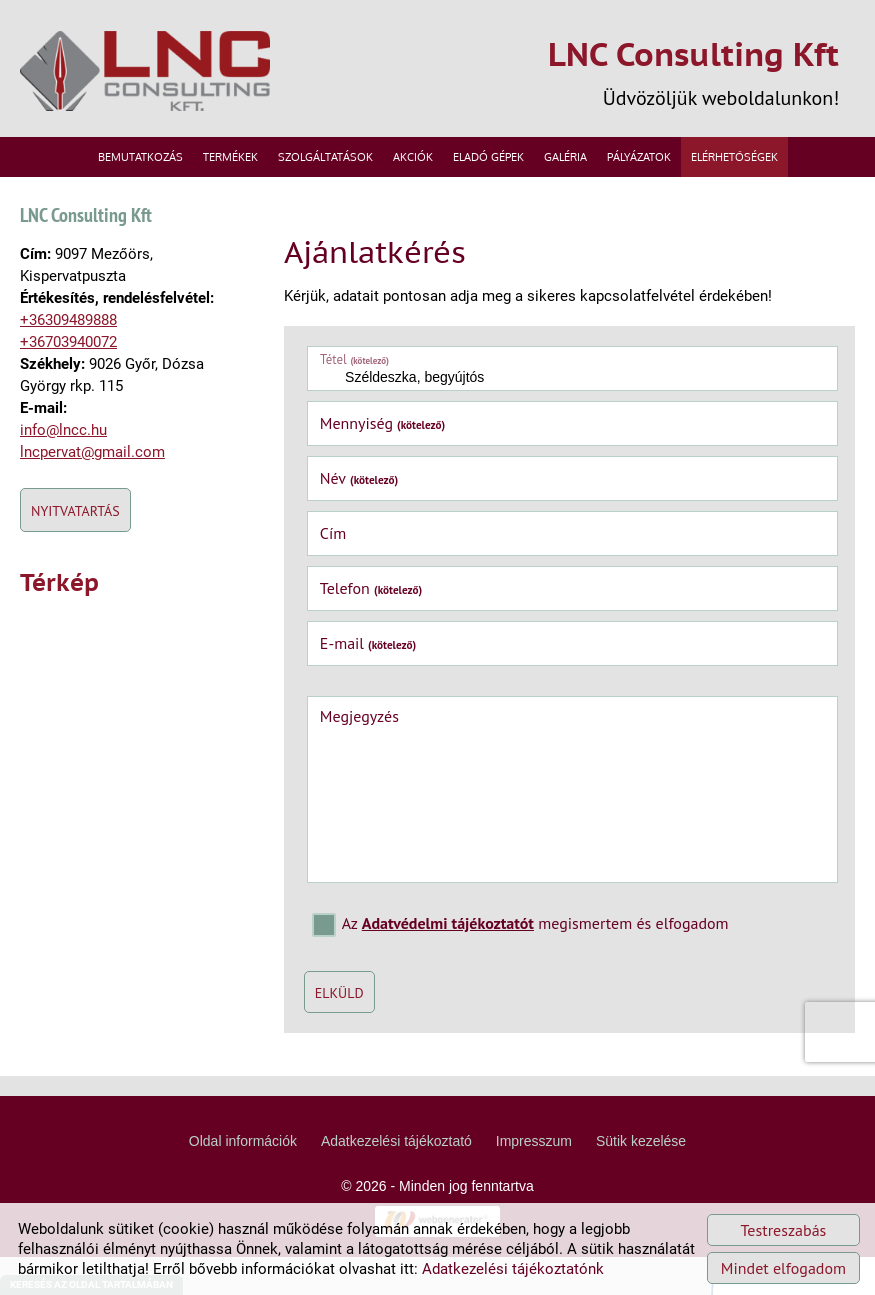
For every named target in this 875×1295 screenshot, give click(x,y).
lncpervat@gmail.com (92, 483)
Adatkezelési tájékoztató (396, 1179)
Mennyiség (369, 420)
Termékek (230, 152)
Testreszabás (784, 1230)
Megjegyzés (345, 712)
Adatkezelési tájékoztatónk (513, 1269)
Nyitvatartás (75, 542)
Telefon (357, 585)
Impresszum (534, 1179)
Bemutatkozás (140, 152)
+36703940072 (68, 373)
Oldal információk (243, 1179)
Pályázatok (639, 152)
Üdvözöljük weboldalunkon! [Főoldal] (674, 71)
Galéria (565, 152)
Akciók (413, 152)
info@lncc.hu (63, 461)
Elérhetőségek (734, 152)
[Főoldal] (155, 72)
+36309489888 (68, 351)
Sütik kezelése (641, 1179)
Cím (319, 530)
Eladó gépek (488, 152)
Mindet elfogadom (783, 1268)
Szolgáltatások (325, 152)
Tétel (340, 355)
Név (345, 475)
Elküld (325, 989)
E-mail (354, 640)
